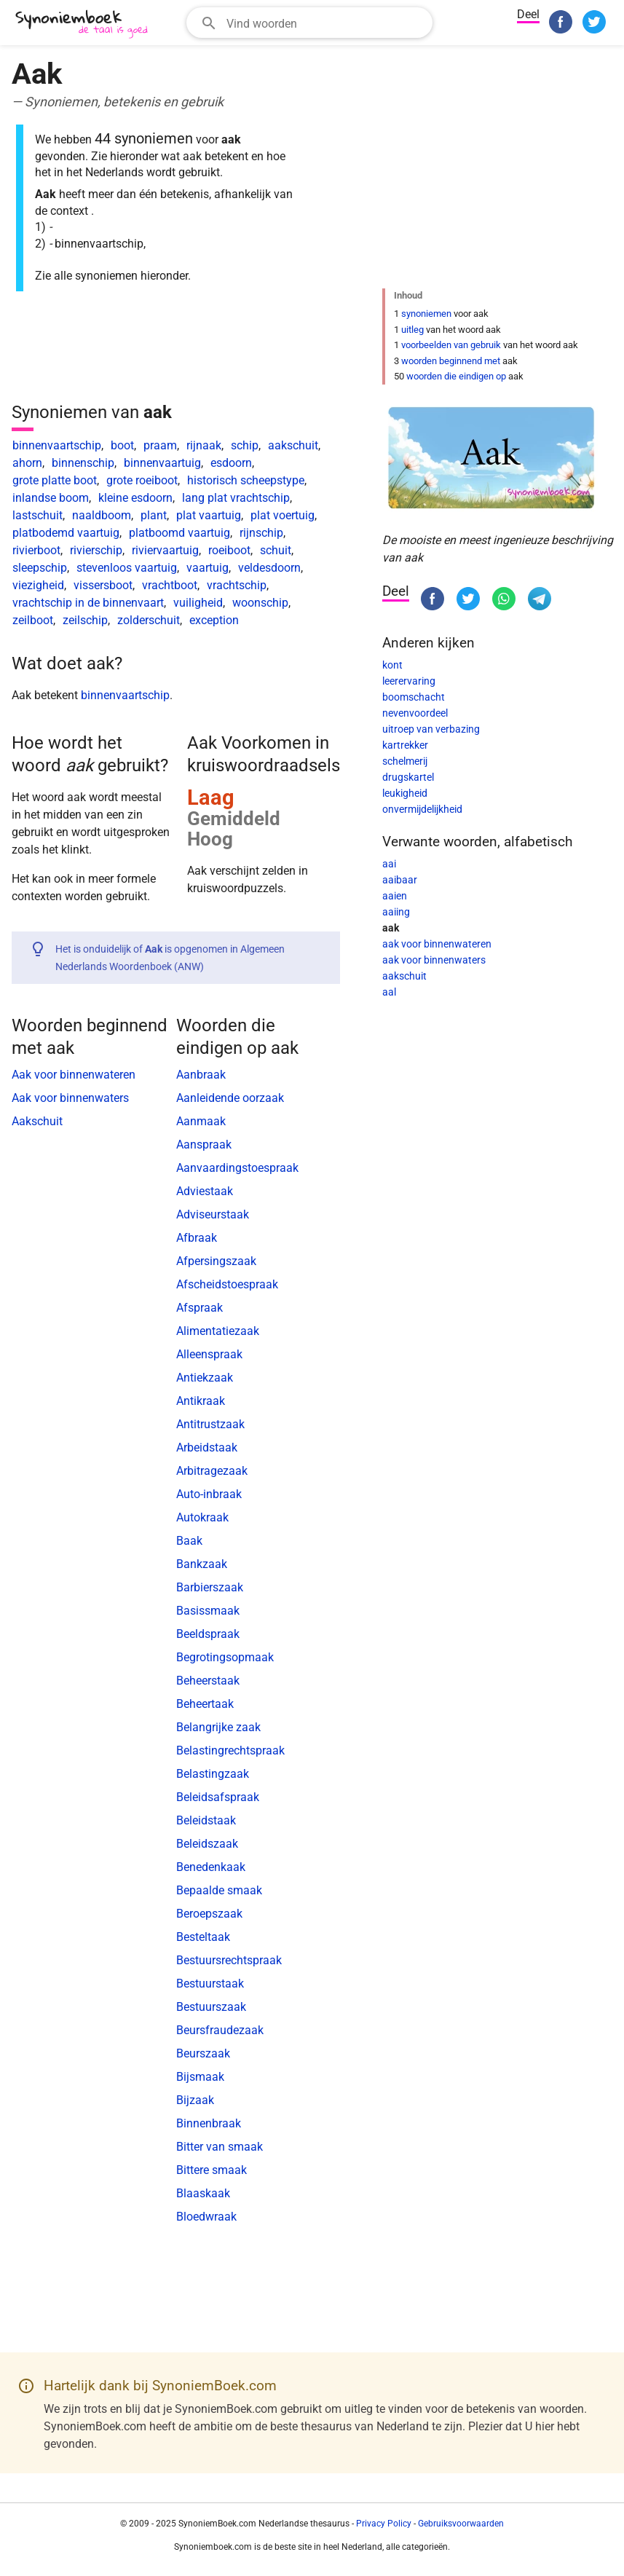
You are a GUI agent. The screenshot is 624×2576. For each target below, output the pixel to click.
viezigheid (38, 585)
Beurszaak (203, 2053)
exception (214, 620)
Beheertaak (205, 1704)
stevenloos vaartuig (126, 568)
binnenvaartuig (162, 463)
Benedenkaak (210, 1867)
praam (160, 445)
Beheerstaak (208, 1680)
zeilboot (32, 620)
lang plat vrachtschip (236, 498)
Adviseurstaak (212, 1214)
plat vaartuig (208, 515)
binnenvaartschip (56, 445)
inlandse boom (50, 498)
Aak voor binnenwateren (73, 1075)
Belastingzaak (212, 1774)
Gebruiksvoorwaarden (461, 2523)
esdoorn (231, 463)
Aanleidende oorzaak (230, 1098)
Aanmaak (201, 1121)
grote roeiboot (142, 480)
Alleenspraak (209, 1354)
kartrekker (405, 745)
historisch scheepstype (245, 480)
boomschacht (413, 697)
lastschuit (37, 515)
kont (392, 665)
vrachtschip (236, 585)
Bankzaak (201, 1564)
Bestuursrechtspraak (229, 1960)
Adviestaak (204, 1191)
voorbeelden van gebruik (451, 344)
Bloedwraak (206, 2217)
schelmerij (404, 761)
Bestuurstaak (210, 1983)
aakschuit (293, 445)
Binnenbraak (208, 2123)
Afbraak (196, 1238)
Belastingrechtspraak (230, 1750)
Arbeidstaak (206, 1447)
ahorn (27, 463)
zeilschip (85, 620)
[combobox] (309, 22)
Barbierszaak (209, 1587)
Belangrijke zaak (218, 1727)
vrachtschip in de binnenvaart (88, 603)
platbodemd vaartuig (65, 533)
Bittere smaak (211, 2170)
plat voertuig (282, 515)
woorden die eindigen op (456, 376)
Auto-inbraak (209, 1494)
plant (154, 515)
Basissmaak (208, 1611)
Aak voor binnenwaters (70, 1098)
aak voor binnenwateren (436, 944)
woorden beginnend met (450, 360)
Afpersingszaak (216, 1261)
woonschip (260, 603)
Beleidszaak (207, 1844)
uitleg (412, 329)
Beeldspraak (208, 1634)
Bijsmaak (200, 2077)
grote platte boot (54, 480)
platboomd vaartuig (179, 533)
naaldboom (101, 515)
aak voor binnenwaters (434, 960)
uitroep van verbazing (431, 729)
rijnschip (261, 533)
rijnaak (203, 445)
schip (244, 445)
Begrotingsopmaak (225, 1657)
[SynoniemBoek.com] (84, 24)
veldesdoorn (269, 568)
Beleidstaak (206, 1820)
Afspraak (199, 1308)
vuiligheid (198, 603)
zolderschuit (148, 620)
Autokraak (202, 1517)
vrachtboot (169, 585)
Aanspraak (204, 1144)
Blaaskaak (203, 2193)
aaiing (396, 912)
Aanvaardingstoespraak (237, 1168)
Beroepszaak (209, 1914)
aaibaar (399, 880)
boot (122, 445)
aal (389, 992)
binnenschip (83, 463)
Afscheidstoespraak (227, 1284)
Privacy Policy (383, 2523)
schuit (275, 550)
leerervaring (408, 681)
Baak (189, 1541)
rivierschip (96, 550)
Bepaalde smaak (219, 1890)
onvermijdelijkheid (422, 809)
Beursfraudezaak (220, 2030)
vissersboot (103, 585)
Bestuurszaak (211, 2007)
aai (389, 864)
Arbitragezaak (212, 1471)
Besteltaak (203, 1937)
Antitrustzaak (210, 1424)
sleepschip (39, 568)
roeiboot (229, 550)
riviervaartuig (165, 550)
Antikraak (200, 1401)
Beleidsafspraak (217, 1797)
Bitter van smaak (219, 2147)
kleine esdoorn (135, 498)
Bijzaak (195, 2100)
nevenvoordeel (415, 713)
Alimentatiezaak (217, 1331)
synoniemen (426, 313)
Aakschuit (37, 1121)
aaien (394, 896)
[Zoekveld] (325, 22)
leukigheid (404, 793)
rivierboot (36, 550)
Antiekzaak (204, 1377)
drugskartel (408, 777)
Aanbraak (201, 1075)
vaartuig (207, 568)
